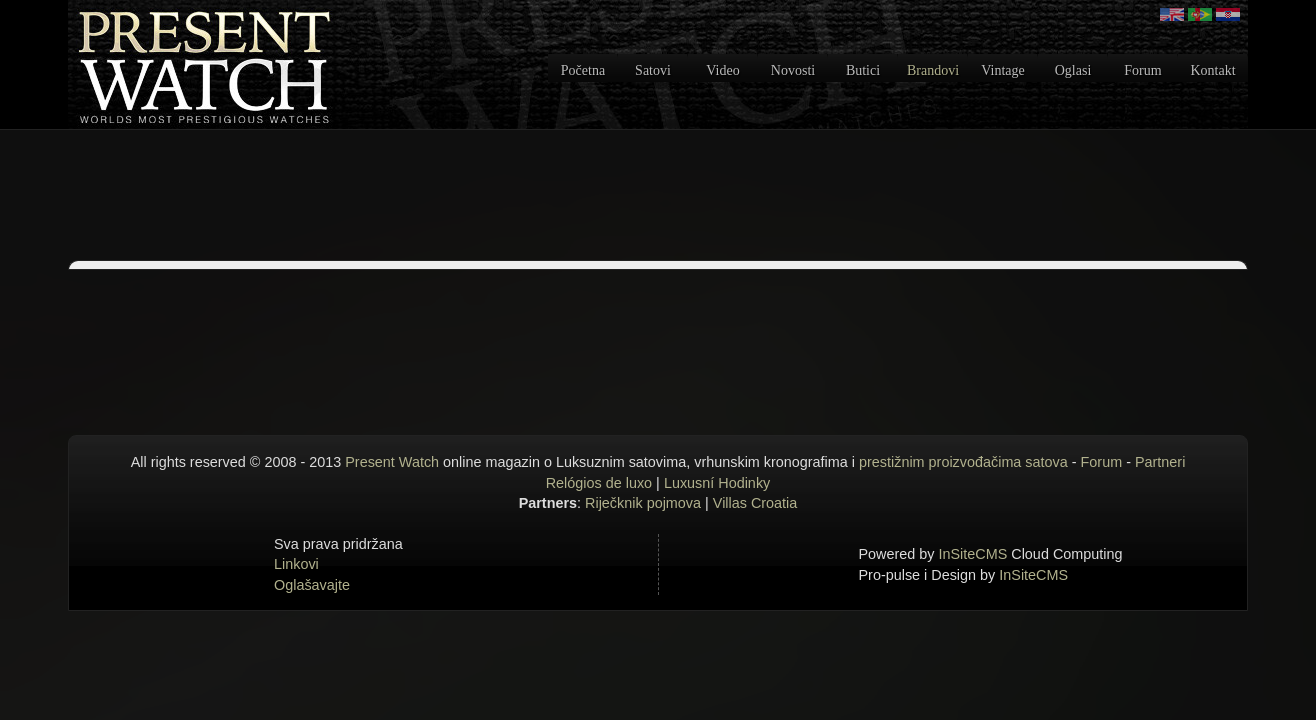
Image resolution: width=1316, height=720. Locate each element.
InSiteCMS (973, 554)
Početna (583, 70)
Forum (1142, 70)
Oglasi (1073, 70)
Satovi (653, 70)
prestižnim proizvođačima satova (963, 462)
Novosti (793, 70)
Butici (863, 70)
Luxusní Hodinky (717, 483)
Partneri (1160, 462)
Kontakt (1212, 70)
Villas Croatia (755, 503)
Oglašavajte (312, 585)
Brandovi (933, 70)
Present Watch (392, 462)
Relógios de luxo (599, 483)
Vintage (1002, 70)
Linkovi (296, 564)
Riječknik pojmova (643, 503)
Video (722, 70)
